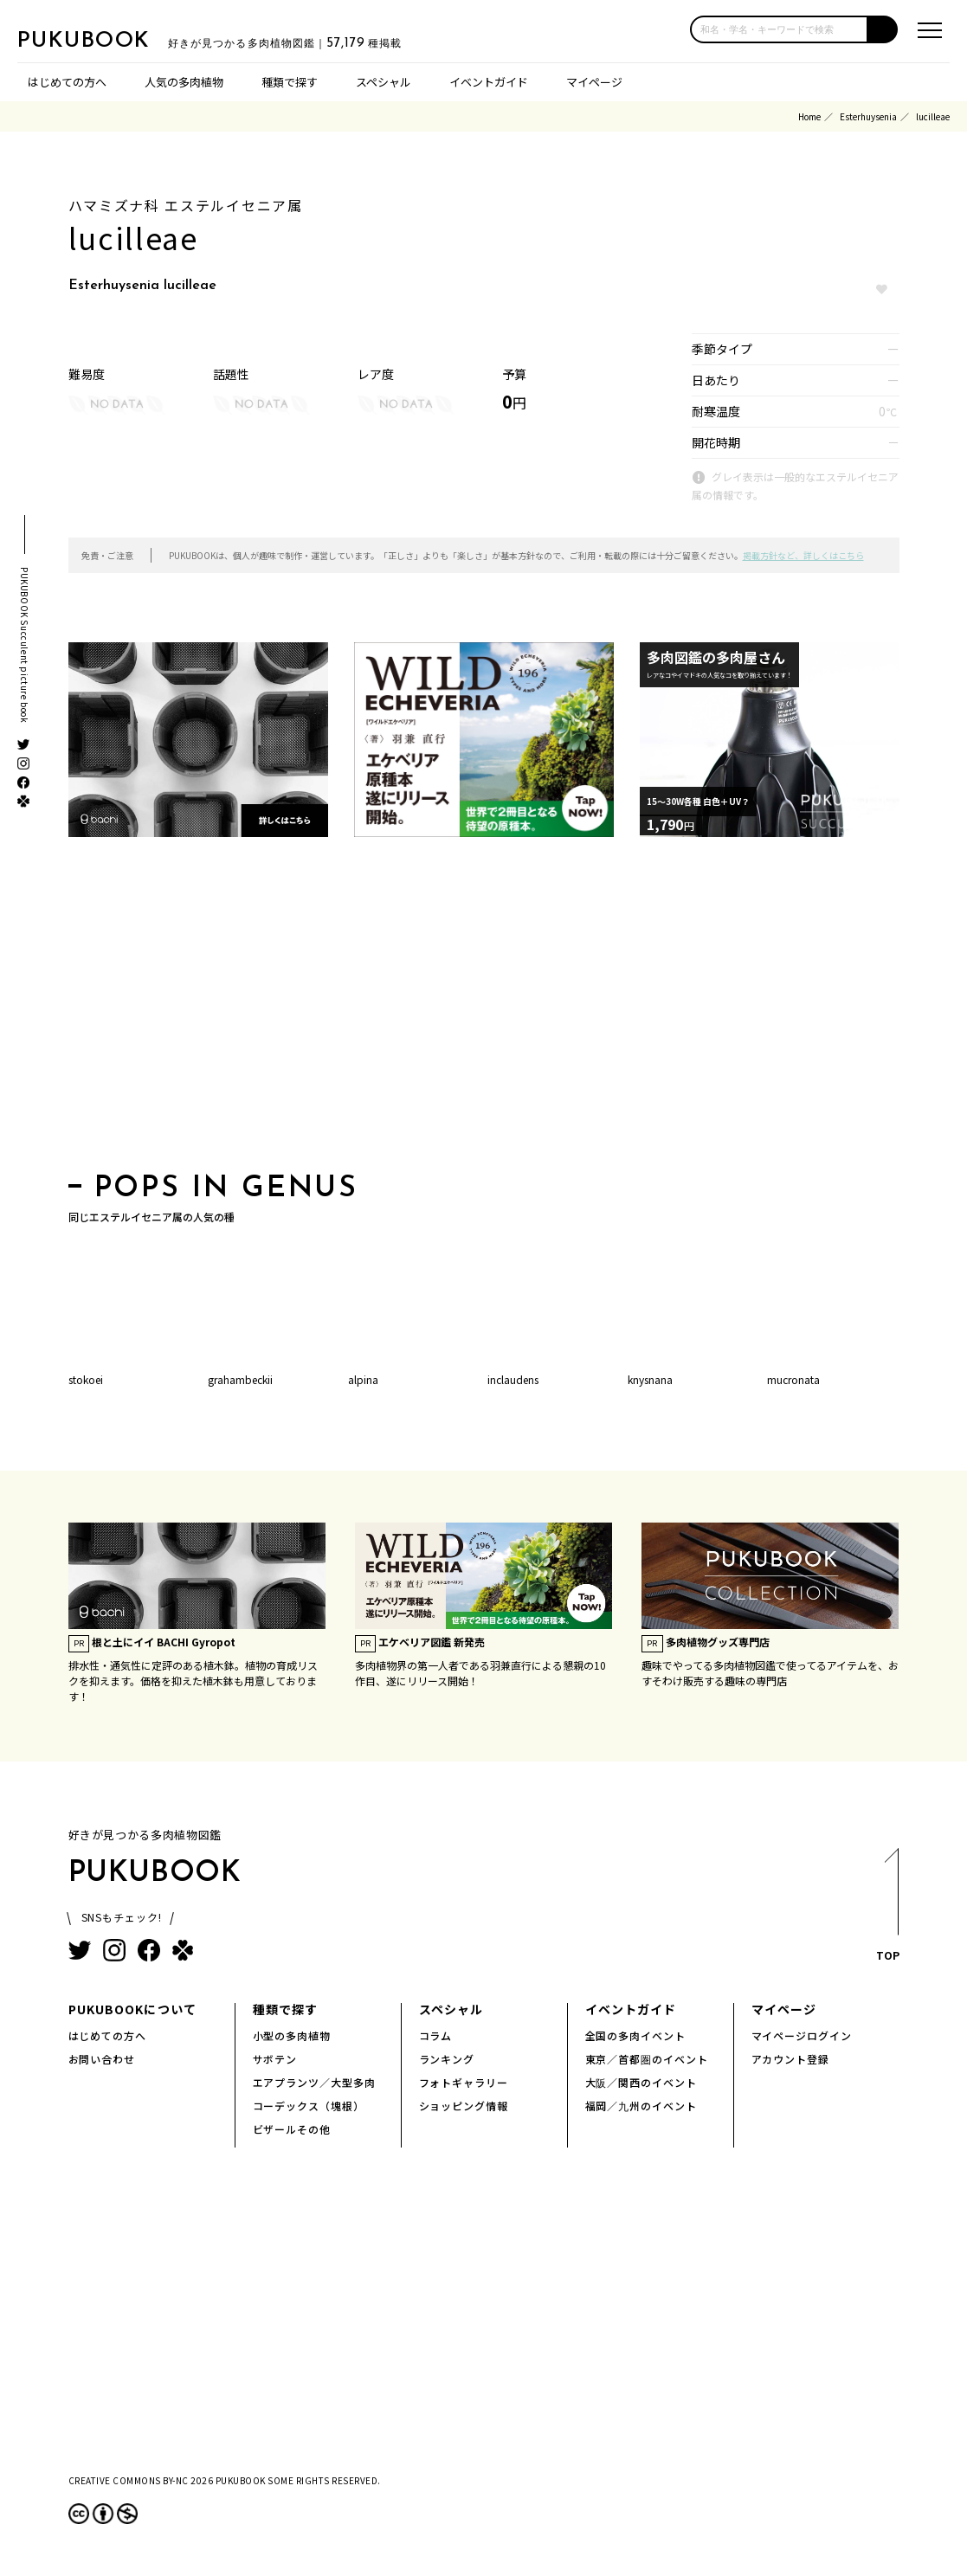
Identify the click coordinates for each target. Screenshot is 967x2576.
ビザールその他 (292, 2129)
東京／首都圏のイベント (647, 2058)
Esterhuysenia (868, 116)
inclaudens (512, 1379)
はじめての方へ (67, 81)
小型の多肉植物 (292, 2035)
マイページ (594, 81)
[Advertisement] (483, 1010)
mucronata (793, 1379)
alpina (363, 1379)
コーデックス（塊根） (309, 2105)
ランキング (447, 2058)
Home (809, 116)
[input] (779, 29)
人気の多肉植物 (184, 81)
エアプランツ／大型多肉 (315, 2082)
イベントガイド (488, 81)
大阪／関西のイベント (641, 2082)
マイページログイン (802, 2035)
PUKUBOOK (103, 40)
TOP (886, 1910)
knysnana (650, 1379)
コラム (436, 2035)
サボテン (275, 2058)
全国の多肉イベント (636, 2035)
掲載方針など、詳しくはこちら (803, 555)
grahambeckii (240, 1379)
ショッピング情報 (464, 2105)
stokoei (85, 1379)
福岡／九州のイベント (641, 2105)
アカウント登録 (790, 2058)
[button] (883, 29)
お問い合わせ (102, 2058)
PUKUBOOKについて (132, 2009)
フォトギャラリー (464, 2082)
